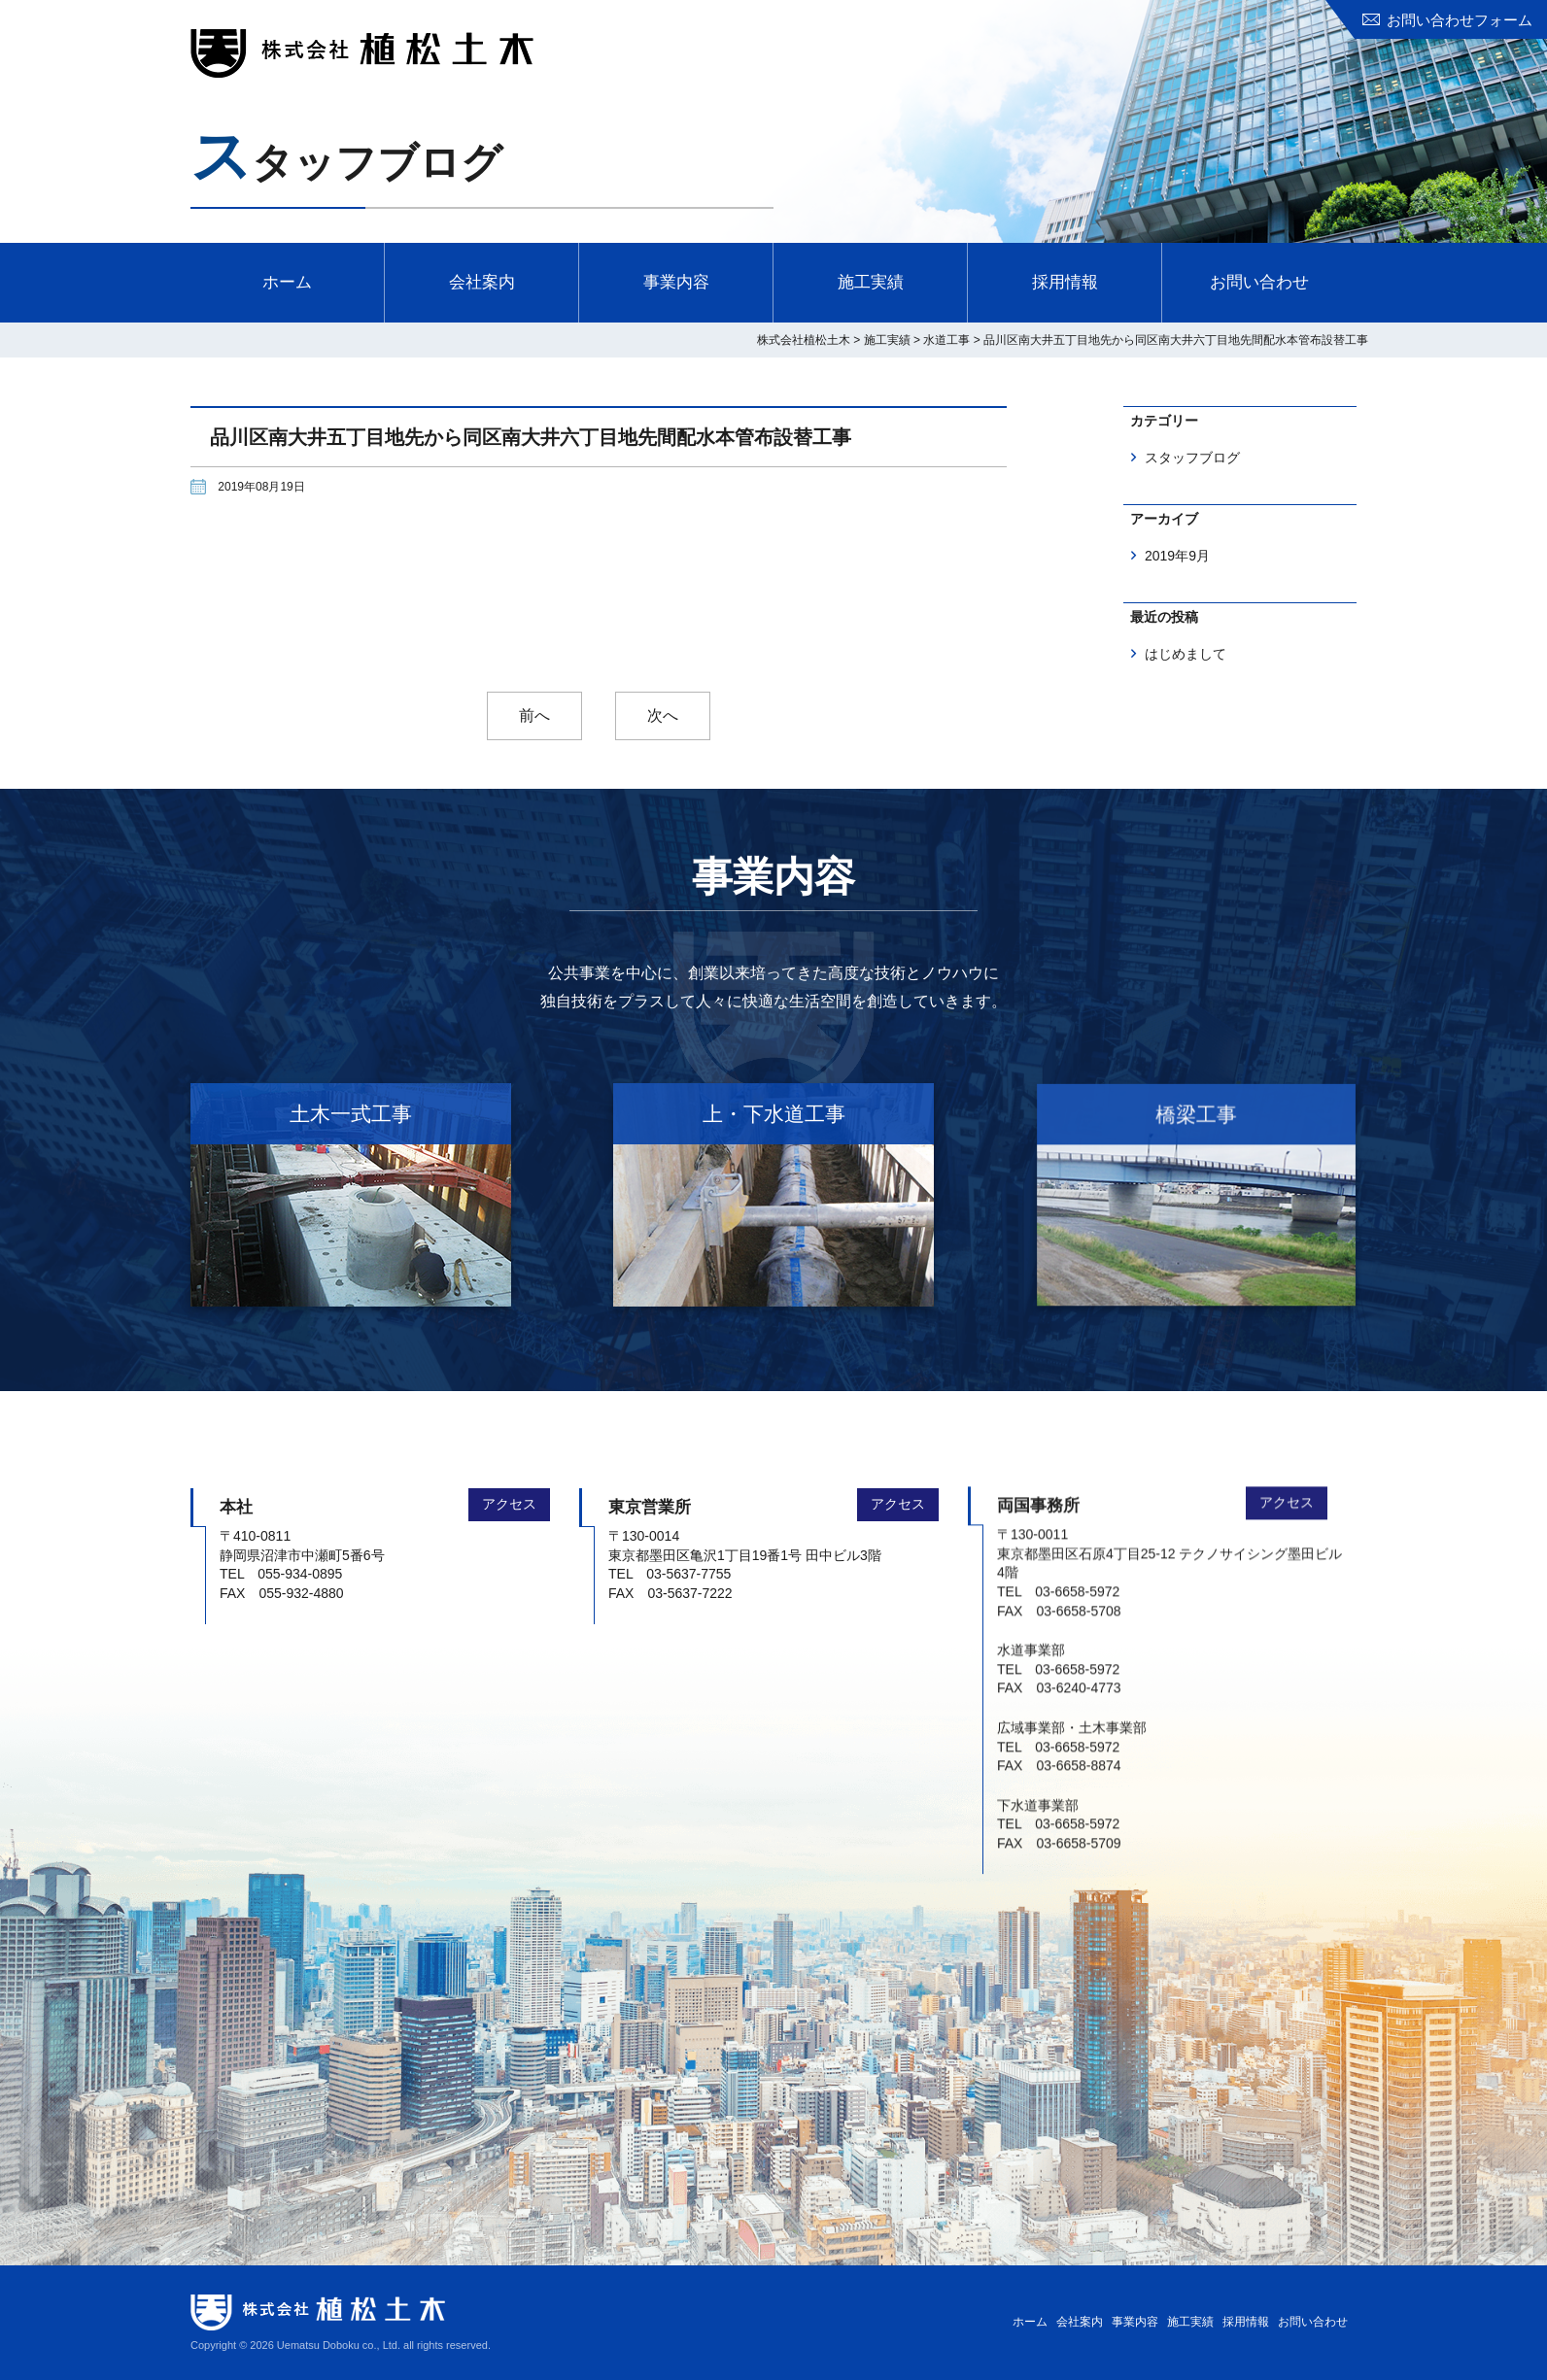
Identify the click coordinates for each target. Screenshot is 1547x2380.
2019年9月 (1177, 555)
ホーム (287, 282)
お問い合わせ (1259, 282)
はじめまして (1185, 654)
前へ (534, 715)
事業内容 (676, 282)
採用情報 (1065, 282)
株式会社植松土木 (361, 53)
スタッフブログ (1192, 457)
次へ (662, 715)
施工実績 (871, 282)
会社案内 (482, 282)
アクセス (509, 1488)
